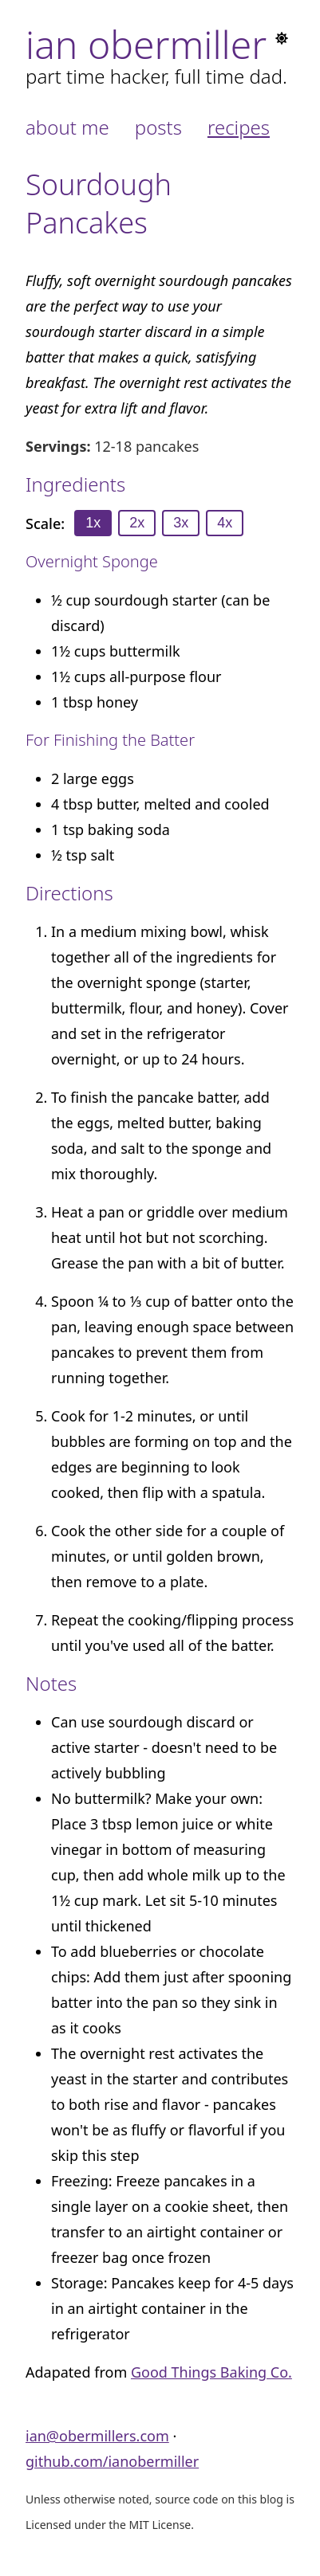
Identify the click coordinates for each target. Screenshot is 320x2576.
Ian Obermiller (146, 44)
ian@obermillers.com (97, 2435)
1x (93, 523)
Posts (158, 127)
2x (136, 523)
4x (224, 523)
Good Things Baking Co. (211, 2372)
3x (180, 523)
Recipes (238, 127)
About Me (67, 127)
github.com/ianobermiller (112, 2461)
